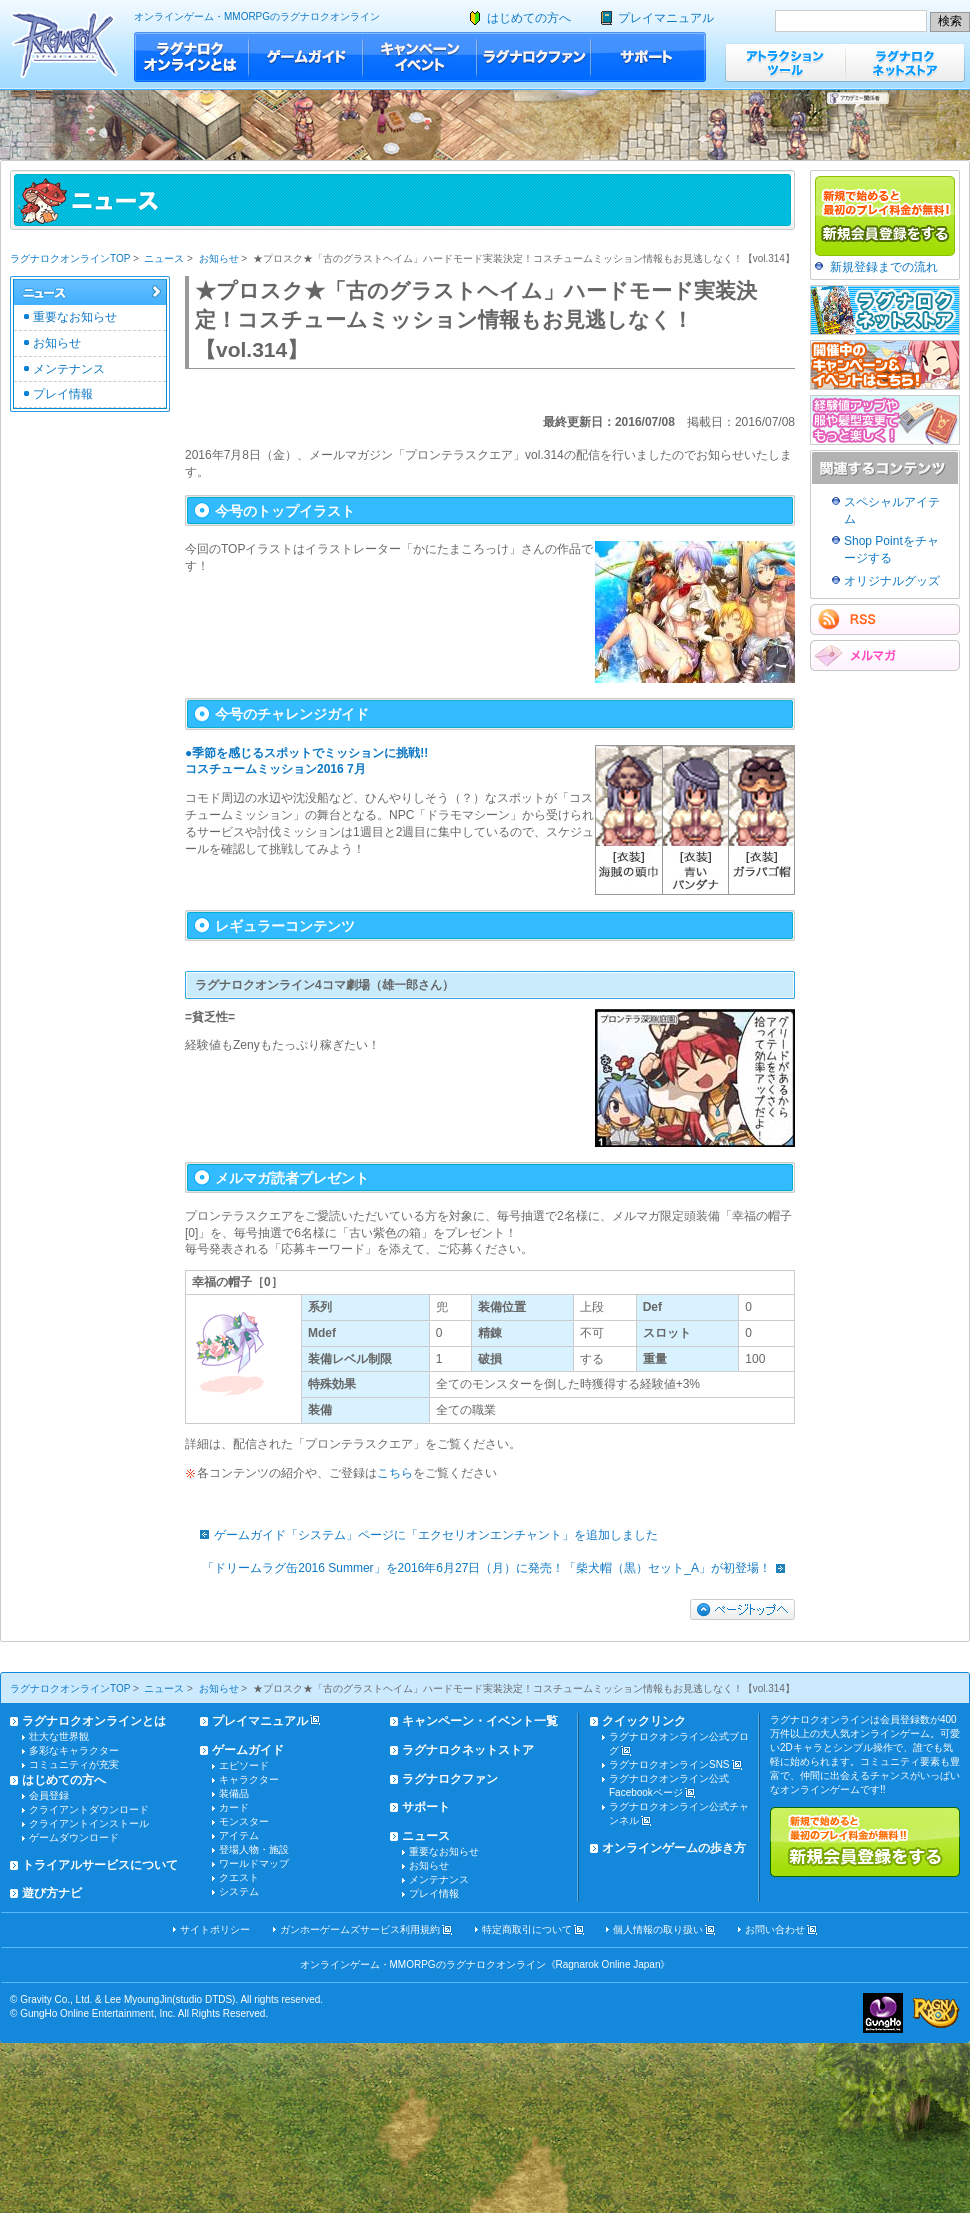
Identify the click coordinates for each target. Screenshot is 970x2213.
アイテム (239, 1835)
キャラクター (249, 1779)
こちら (395, 1473)
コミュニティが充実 (74, 1764)
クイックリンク (644, 1721)
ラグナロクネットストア (905, 62)
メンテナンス (69, 369)
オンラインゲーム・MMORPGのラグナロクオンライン (257, 16)
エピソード (244, 1765)
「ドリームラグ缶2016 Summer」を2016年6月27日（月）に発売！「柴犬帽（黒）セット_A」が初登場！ (498, 1568)
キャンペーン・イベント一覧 (480, 1721)
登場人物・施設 (254, 1849)
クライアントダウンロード (89, 1809)
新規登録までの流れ (884, 267)
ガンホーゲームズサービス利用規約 (360, 1929)
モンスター (244, 1821)
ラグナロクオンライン (64, 44)
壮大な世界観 (59, 1736)
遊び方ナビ (52, 1893)
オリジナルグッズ (892, 581)
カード (234, 1807)
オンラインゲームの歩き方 (674, 1848)
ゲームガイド (306, 57)
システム (239, 1891)
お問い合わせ (775, 1929)
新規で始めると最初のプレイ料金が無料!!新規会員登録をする (865, 1842)
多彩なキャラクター (74, 1750)
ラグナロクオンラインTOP (70, 258)
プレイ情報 (63, 394)
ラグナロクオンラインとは (191, 57)
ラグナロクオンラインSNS (669, 1764)
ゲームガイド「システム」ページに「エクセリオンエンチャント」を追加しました (424, 1535)
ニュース (164, 258)
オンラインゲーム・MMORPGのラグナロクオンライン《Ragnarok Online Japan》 (485, 1964)
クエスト (239, 1877)
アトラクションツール (785, 62)
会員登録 (49, 1795)
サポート (648, 57)
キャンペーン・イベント (420, 57)
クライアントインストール (89, 1823)
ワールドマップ (254, 1863)
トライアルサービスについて (100, 1865)
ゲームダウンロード (74, 1837)
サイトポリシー (215, 1929)
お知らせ (219, 258)
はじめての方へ (529, 18)
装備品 (234, 1793)
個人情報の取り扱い (658, 1929)
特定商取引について (527, 1929)
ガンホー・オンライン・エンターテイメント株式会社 (883, 2013)
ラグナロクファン (534, 57)
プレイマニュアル (666, 18)
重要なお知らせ (75, 317)
